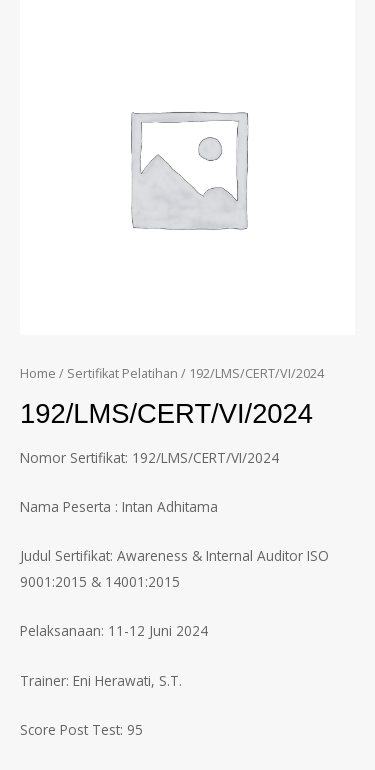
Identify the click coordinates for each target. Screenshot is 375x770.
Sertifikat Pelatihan (122, 373)
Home (38, 373)
